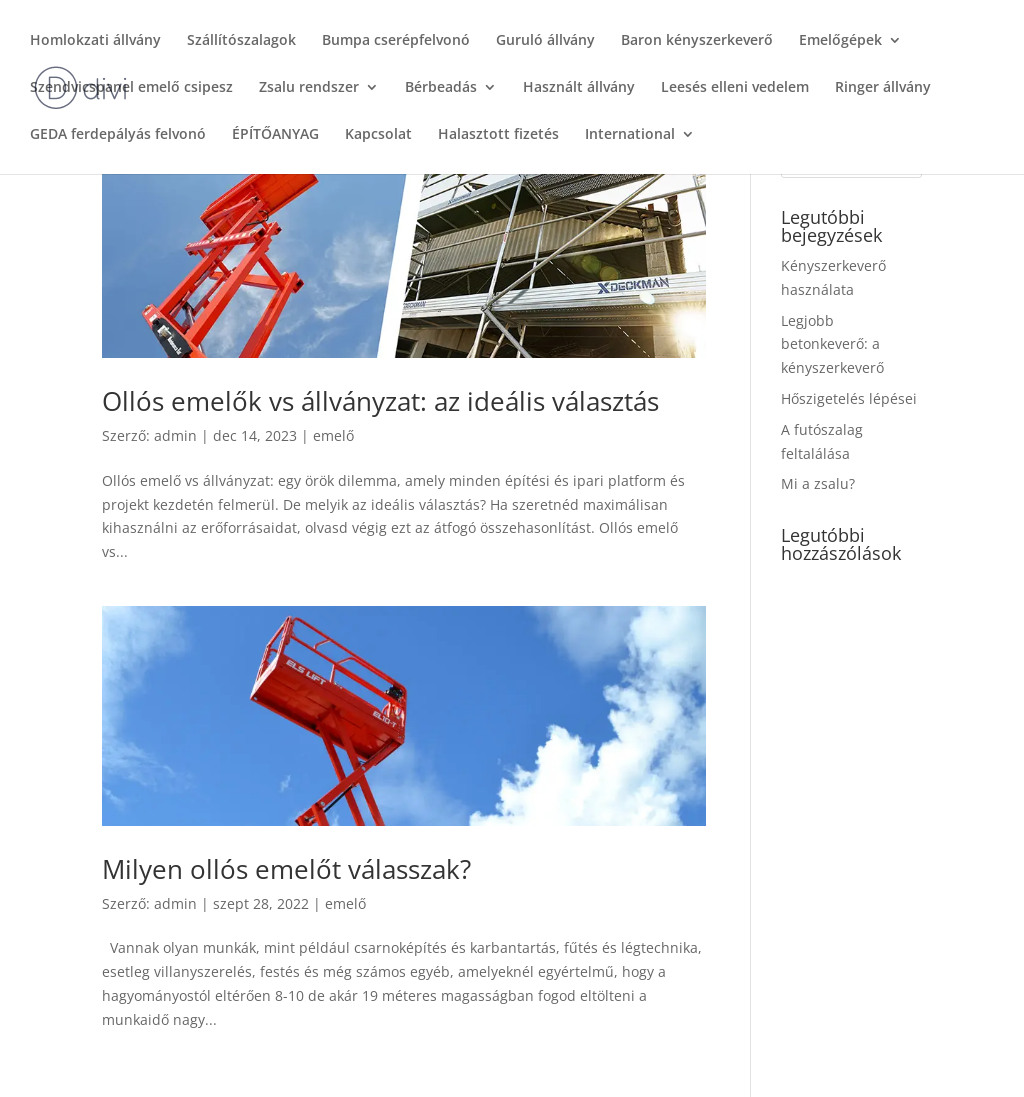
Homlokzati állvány (95, 41)
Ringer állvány (883, 88)
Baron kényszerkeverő (697, 41)
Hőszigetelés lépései (849, 398)
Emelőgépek (840, 41)
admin (175, 435)
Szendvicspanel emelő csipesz (131, 88)
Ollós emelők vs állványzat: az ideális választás (380, 401)
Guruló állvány (545, 41)
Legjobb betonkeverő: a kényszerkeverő (832, 344)
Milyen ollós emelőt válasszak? (286, 869)
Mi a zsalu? (818, 483)
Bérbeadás (441, 88)
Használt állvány (579, 88)
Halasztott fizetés (498, 135)
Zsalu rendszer (309, 88)
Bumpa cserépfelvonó (396, 41)
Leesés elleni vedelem (735, 88)
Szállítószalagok (241, 41)
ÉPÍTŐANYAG (275, 135)
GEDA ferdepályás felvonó (118, 135)
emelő (333, 435)
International (630, 135)
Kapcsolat (378, 135)
